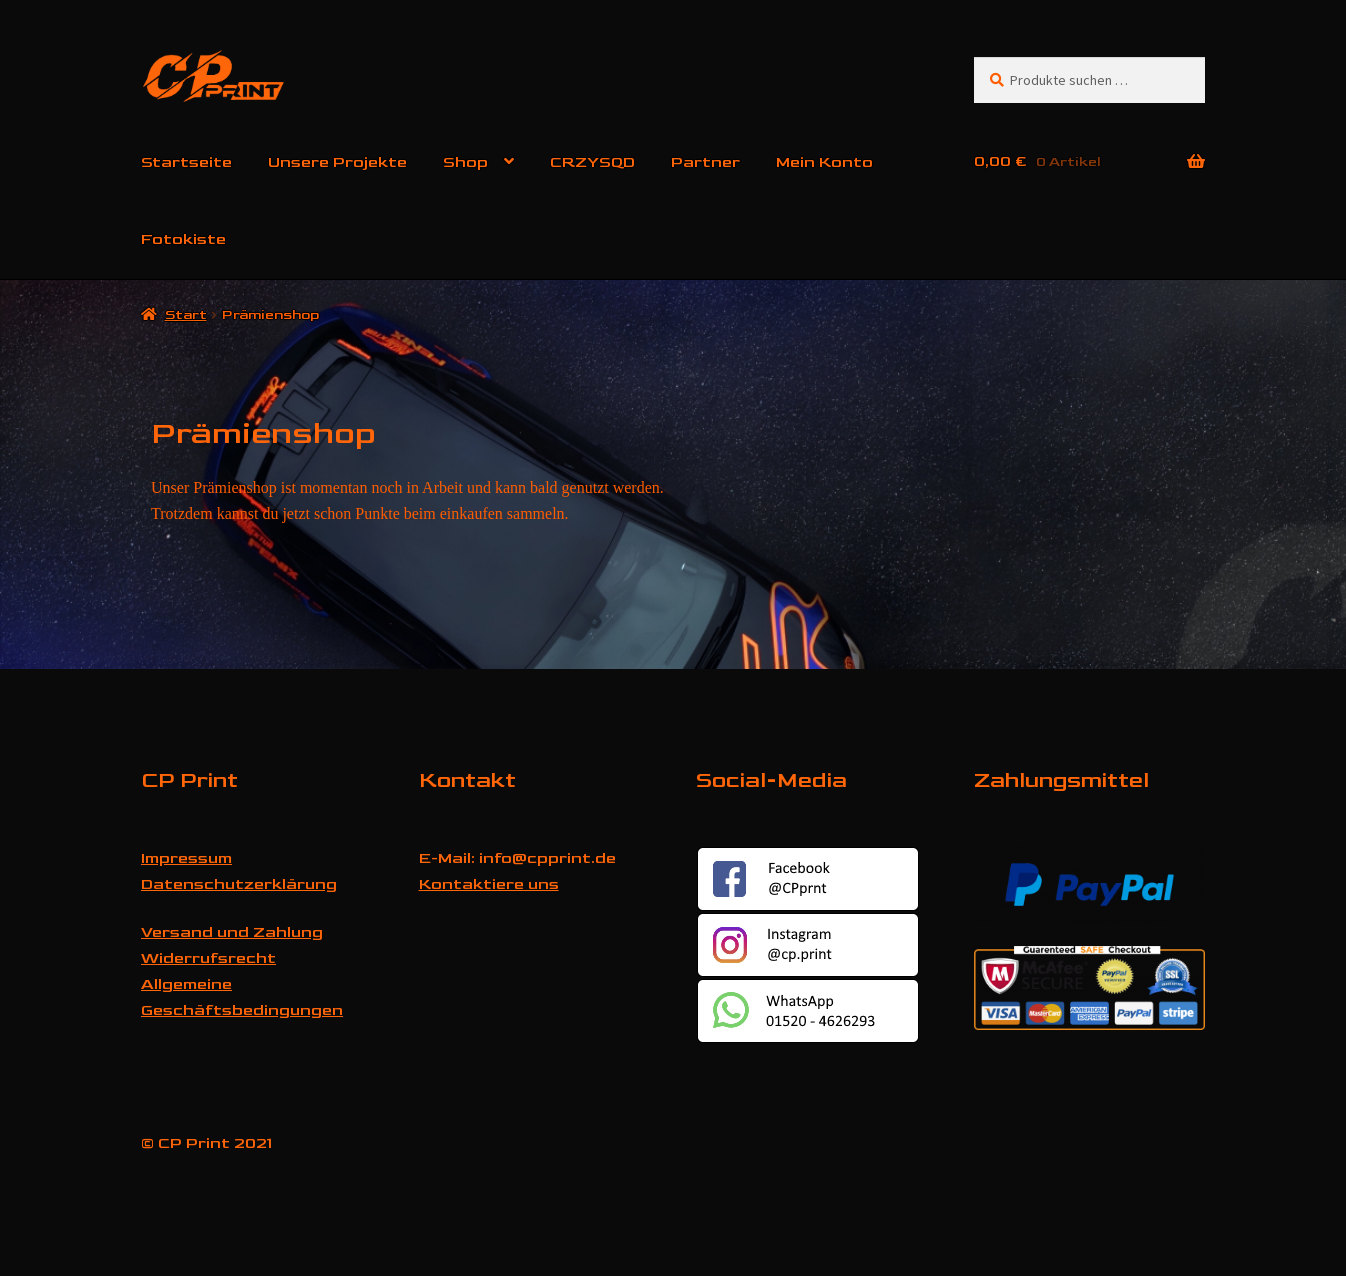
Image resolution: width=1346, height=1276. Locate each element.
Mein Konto (824, 162)
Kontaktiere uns (489, 884)
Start (186, 314)
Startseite (186, 162)
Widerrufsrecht (208, 958)
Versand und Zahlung (232, 932)
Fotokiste (183, 239)
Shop (465, 162)
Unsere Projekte (337, 162)
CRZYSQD (592, 162)
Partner (705, 162)
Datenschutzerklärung (239, 884)
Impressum (186, 858)
